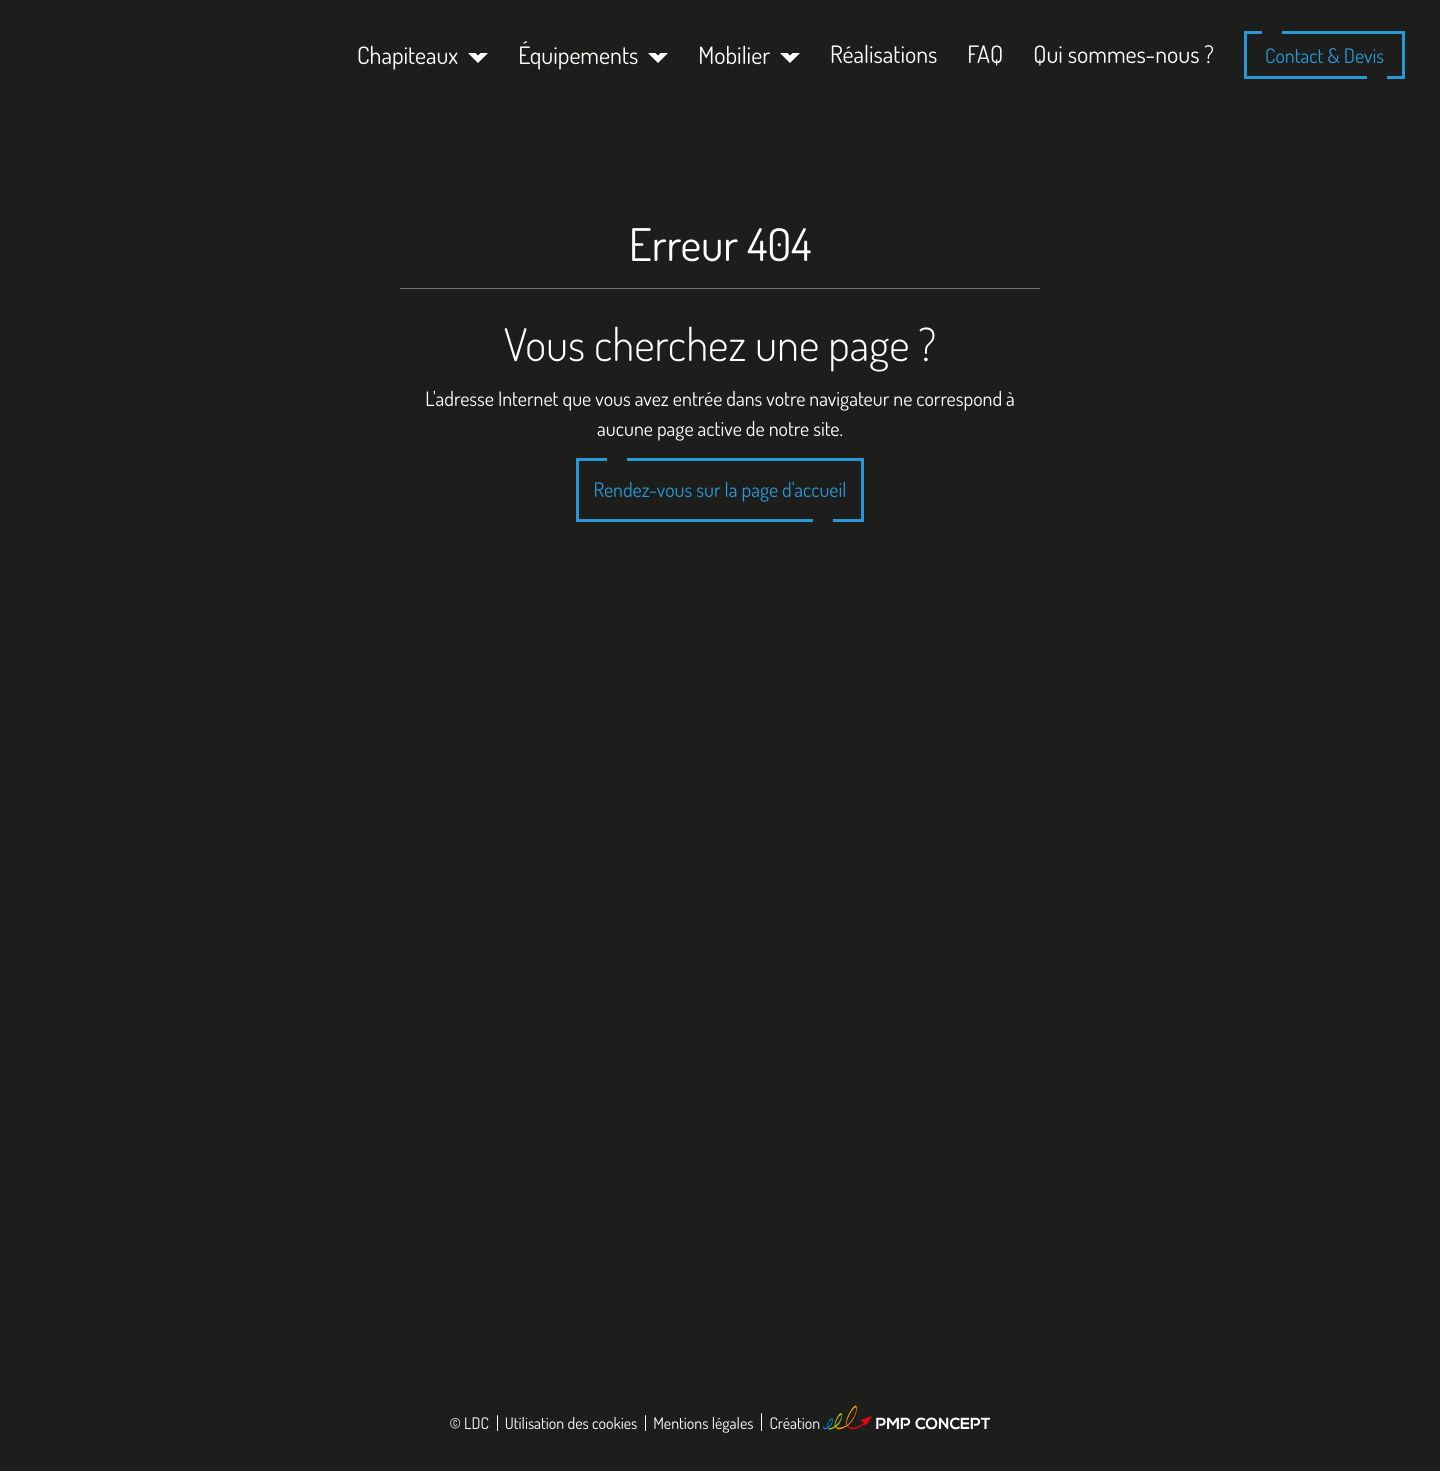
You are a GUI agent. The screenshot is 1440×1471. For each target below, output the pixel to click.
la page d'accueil (786, 489)
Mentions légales (703, 1423)
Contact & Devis (1324, 55)
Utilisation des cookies (571, 1423)
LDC (476, 1423)
